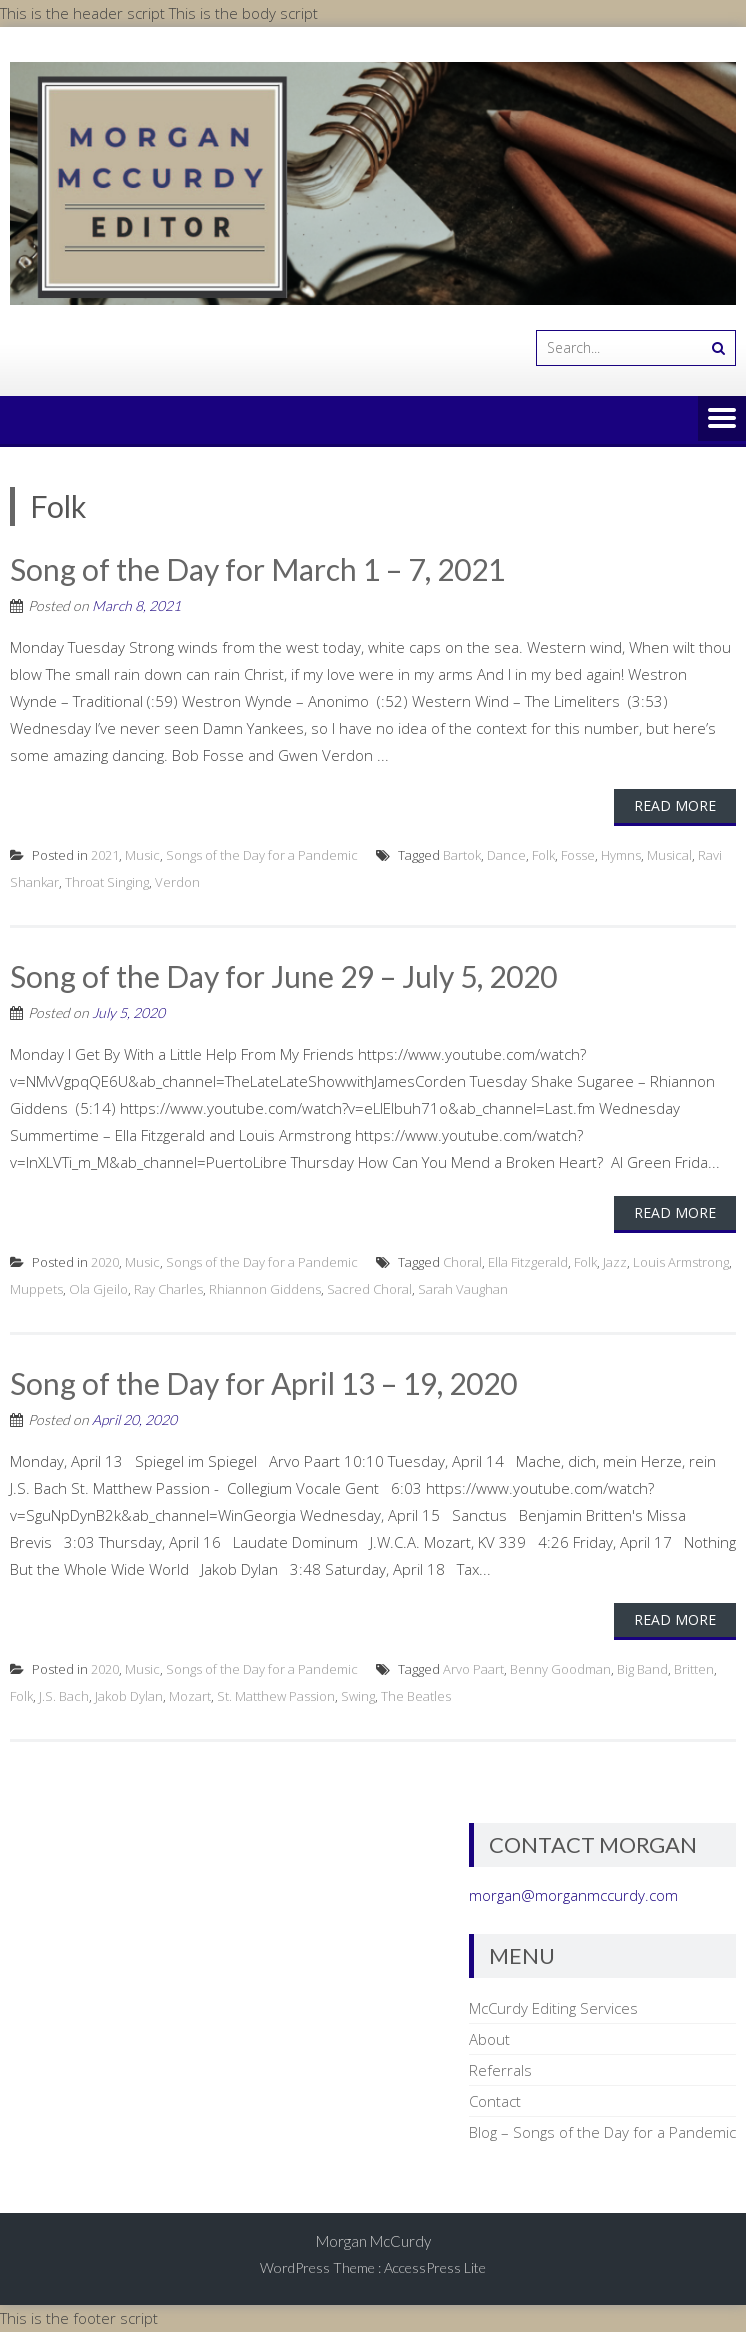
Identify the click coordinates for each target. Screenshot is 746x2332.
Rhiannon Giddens (265, 1289)
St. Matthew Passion (276, 1696)
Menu (722, 420)
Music (142, 855)
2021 (105, 855)
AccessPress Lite (435, 2267)
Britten (694, 1669)
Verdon (177, 882)
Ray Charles (168, 1289)
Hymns (621, 855)
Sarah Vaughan (463, 1289)
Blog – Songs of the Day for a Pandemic (602, 2132)
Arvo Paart (473, 1669)
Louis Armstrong (681, 1262)
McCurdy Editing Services (553, 2008)
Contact (495, 2101)
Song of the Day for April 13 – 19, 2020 (263, 1383)
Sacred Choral (369, 1289)
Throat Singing (107, 882)
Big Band (642, 1669)
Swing (358, 1696)
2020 (105, 1262)
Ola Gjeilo (98, 1289)
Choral (462, 1262)
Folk (543, 855)
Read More (675, 805)
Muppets (36, 1289)
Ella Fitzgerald (528, 1262)
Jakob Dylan (129, 1696)
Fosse (578, 855)
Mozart (190, 1696)
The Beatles (416, 1696)
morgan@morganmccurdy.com (573, 1895)
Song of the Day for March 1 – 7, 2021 (257, 569)
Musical (669, 855)
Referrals (500, 2070)
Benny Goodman (560, 1669)
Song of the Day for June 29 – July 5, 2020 (283, 976)
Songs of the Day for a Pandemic (262, 855)
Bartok (462, 855)
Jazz (615, 1262)
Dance (506, 855)
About (489, 2039)
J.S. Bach (64, 1696)
